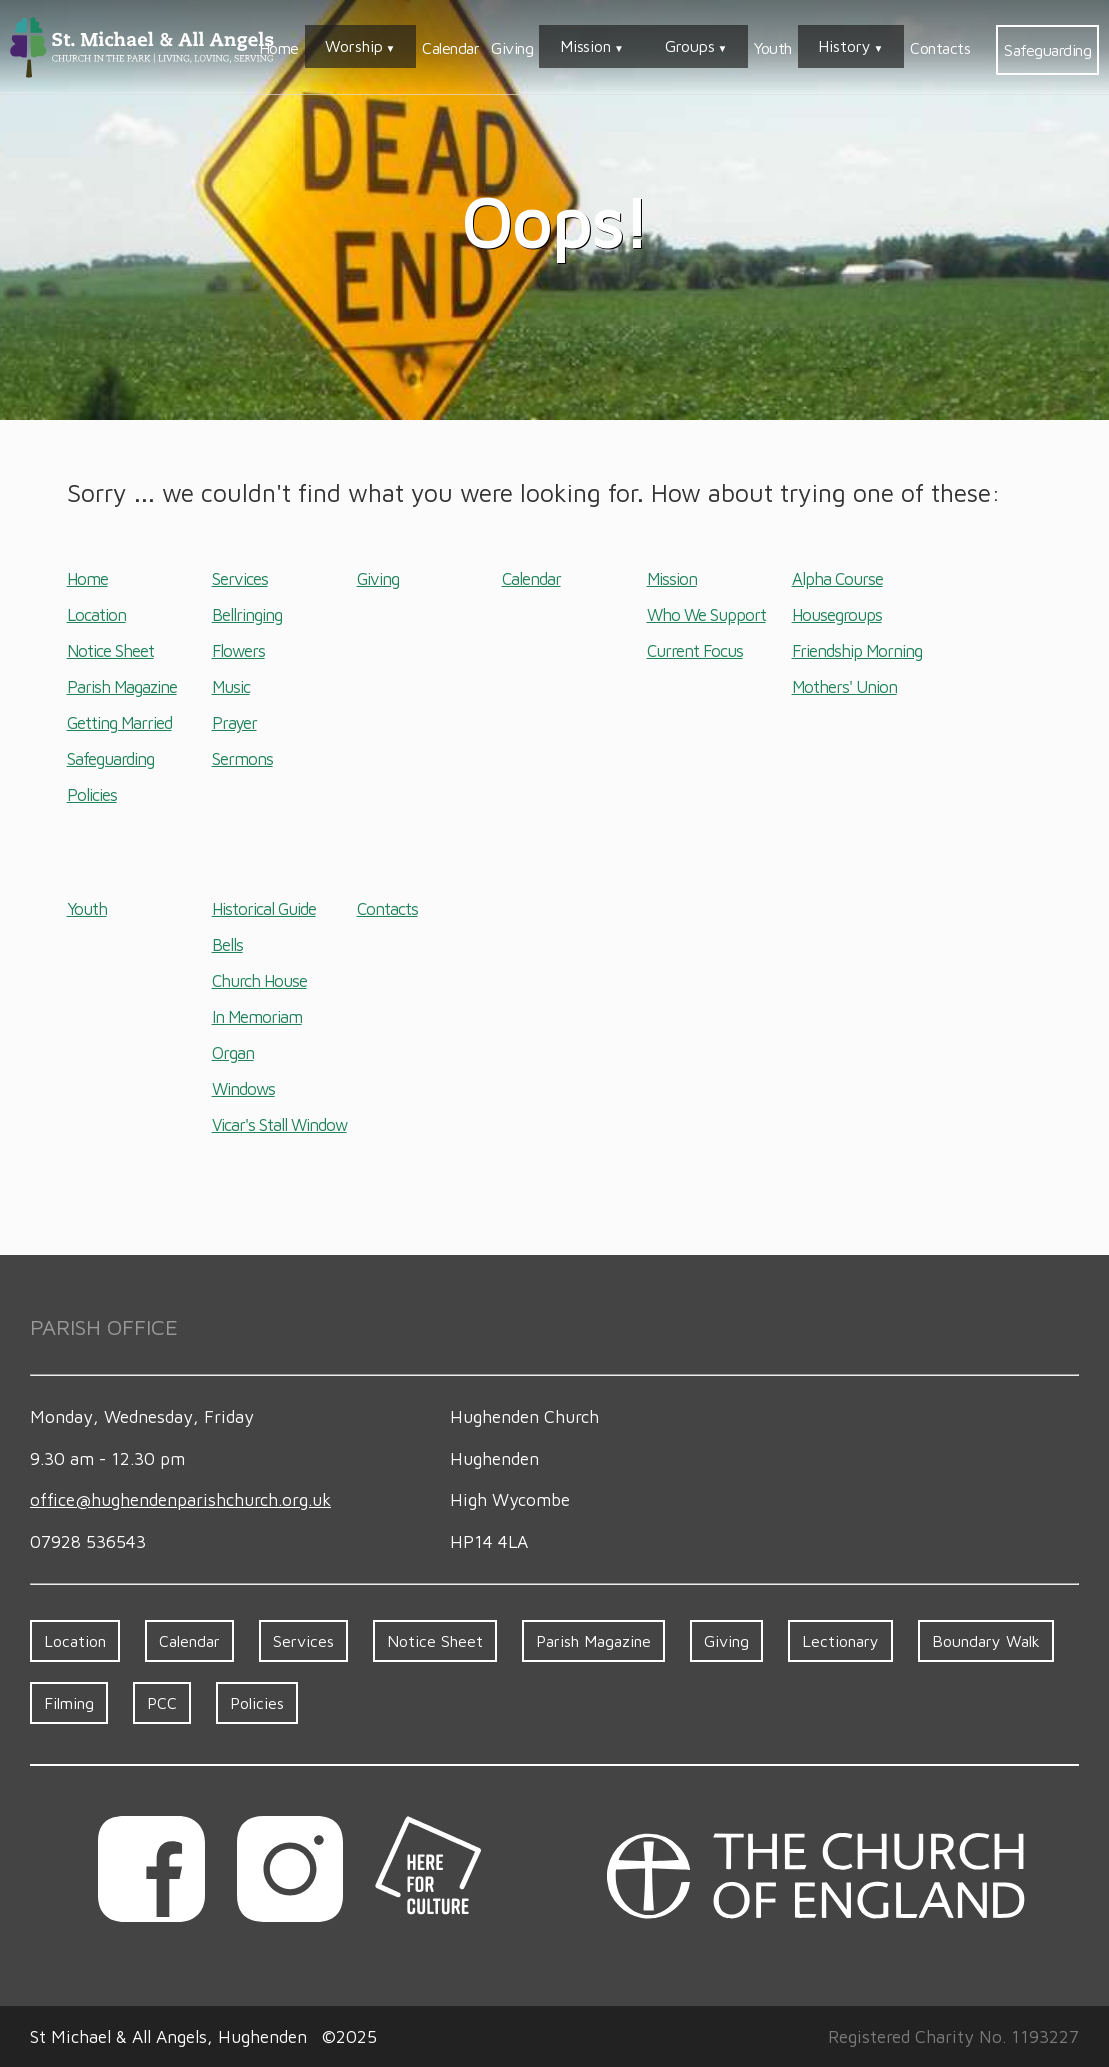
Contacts (940, 48)
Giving (611, 48)
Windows (243, 1089)
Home (410, 48)
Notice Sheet (110, 651)
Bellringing (247, 615)
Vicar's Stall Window (279, 1125)
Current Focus (695, 651)
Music (231, 687)
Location (96, 615)
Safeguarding (1047, 50)
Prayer (234, 723)
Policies (92, 795)
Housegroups (837, 615)
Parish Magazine (122, 687)
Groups (739, 48)
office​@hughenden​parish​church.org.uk (180, 1499)
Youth (806, 48)
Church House (259, 981)
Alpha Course (837, 579)
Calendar (549, 48)
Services (240, 579)
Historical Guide (264, 909)
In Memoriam (257, 1017)
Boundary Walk (986, 1641)
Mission (668, 48)
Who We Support (706, 615)
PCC (162, 1703)
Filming (69, 1703)
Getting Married (119, 723)
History (862, 48)
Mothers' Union (844, 687)
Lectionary (840, 1641)
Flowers (238, 651)
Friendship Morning (857, 651)
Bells (227, 945)
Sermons (242, 759)
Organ (233, 1053)
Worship (469, 48)
